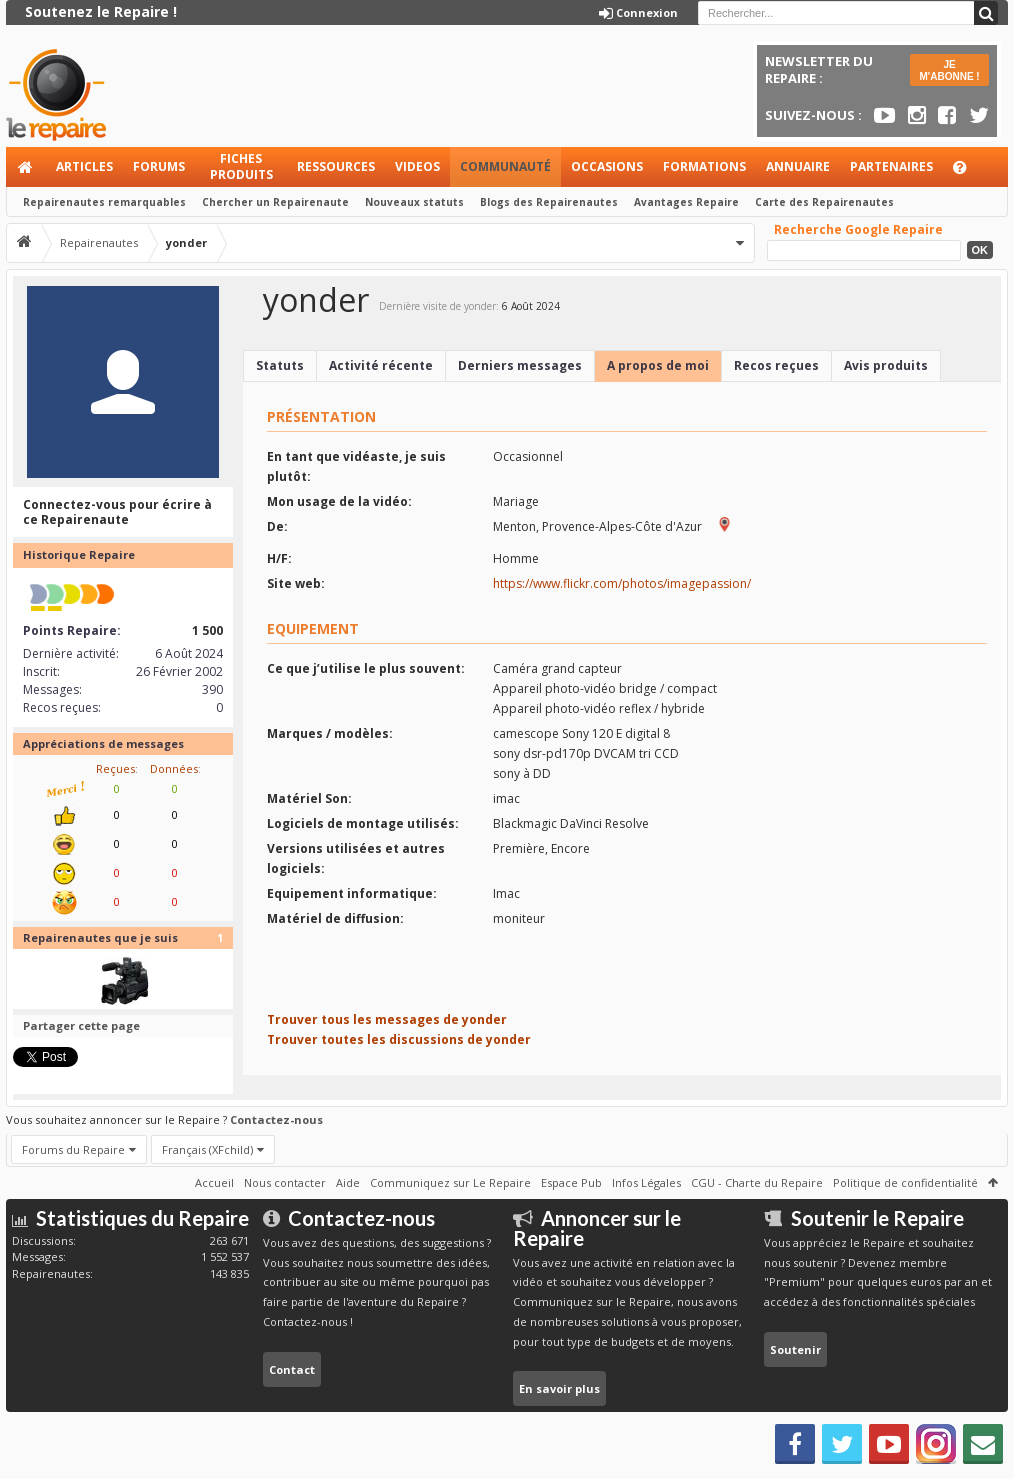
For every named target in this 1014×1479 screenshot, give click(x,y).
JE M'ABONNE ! (950, 70)
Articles (84, 166)
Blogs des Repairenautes (549, 202)
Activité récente (381, 365)
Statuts (280, 365)
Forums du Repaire (73, 1149)
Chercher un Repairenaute (275, 202)
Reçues (115, 768)
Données (174, 768)
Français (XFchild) (207, 1149)
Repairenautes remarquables (104, 202)
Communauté (505, 166)
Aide (969, 172)
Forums (159, 166)
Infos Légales (646, 1182)
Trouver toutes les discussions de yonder (399, 1039)
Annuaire (798, 166)
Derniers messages (520, 365)
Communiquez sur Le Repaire (450, 1182)
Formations (704, 166)
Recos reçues (776, 365)
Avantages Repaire (686, 202)
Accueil (26, 167)
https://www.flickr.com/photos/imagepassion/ (622, 583)
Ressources (336, 166)
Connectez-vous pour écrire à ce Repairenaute (117, 512)
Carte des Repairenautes (824, 202)
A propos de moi (658, 365)
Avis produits (886, 365)
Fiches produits (241, 166)
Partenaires (891, 166)
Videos (417, 166)
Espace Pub (571, 1182)
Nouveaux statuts (414, 202)
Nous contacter (285, 1182)
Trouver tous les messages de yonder (387, 1019)
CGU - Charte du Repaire (757, 1182)
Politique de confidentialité (905, 1182)
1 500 (207, 630)
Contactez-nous (276, 1119)
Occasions (607, 166)
